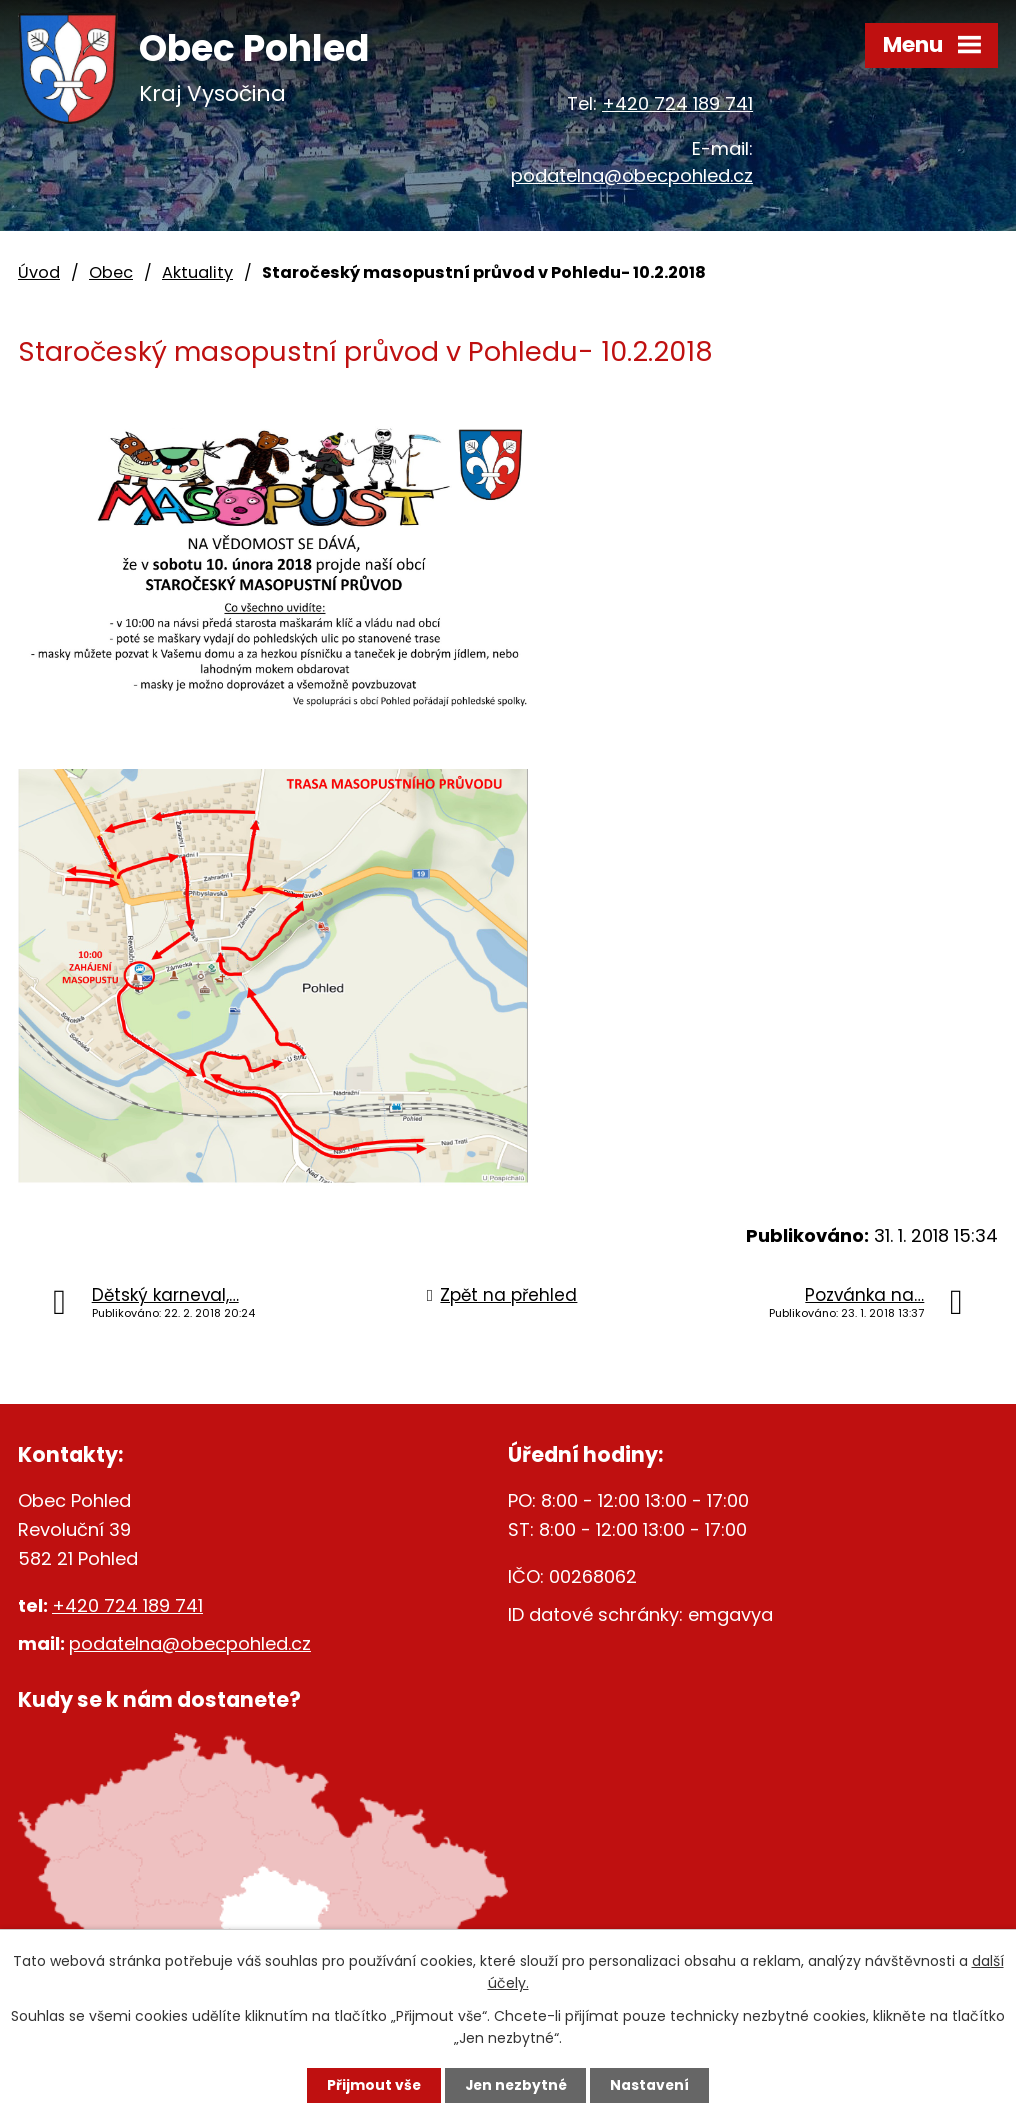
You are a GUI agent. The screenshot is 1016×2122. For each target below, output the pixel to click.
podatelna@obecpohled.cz (632, 175)
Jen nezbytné (515, 2085)
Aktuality (197, 272)
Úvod (39, 272)
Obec (111, 272)
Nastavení (654, 2085)
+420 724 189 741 (677, 103)
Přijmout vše (369, 2085)
